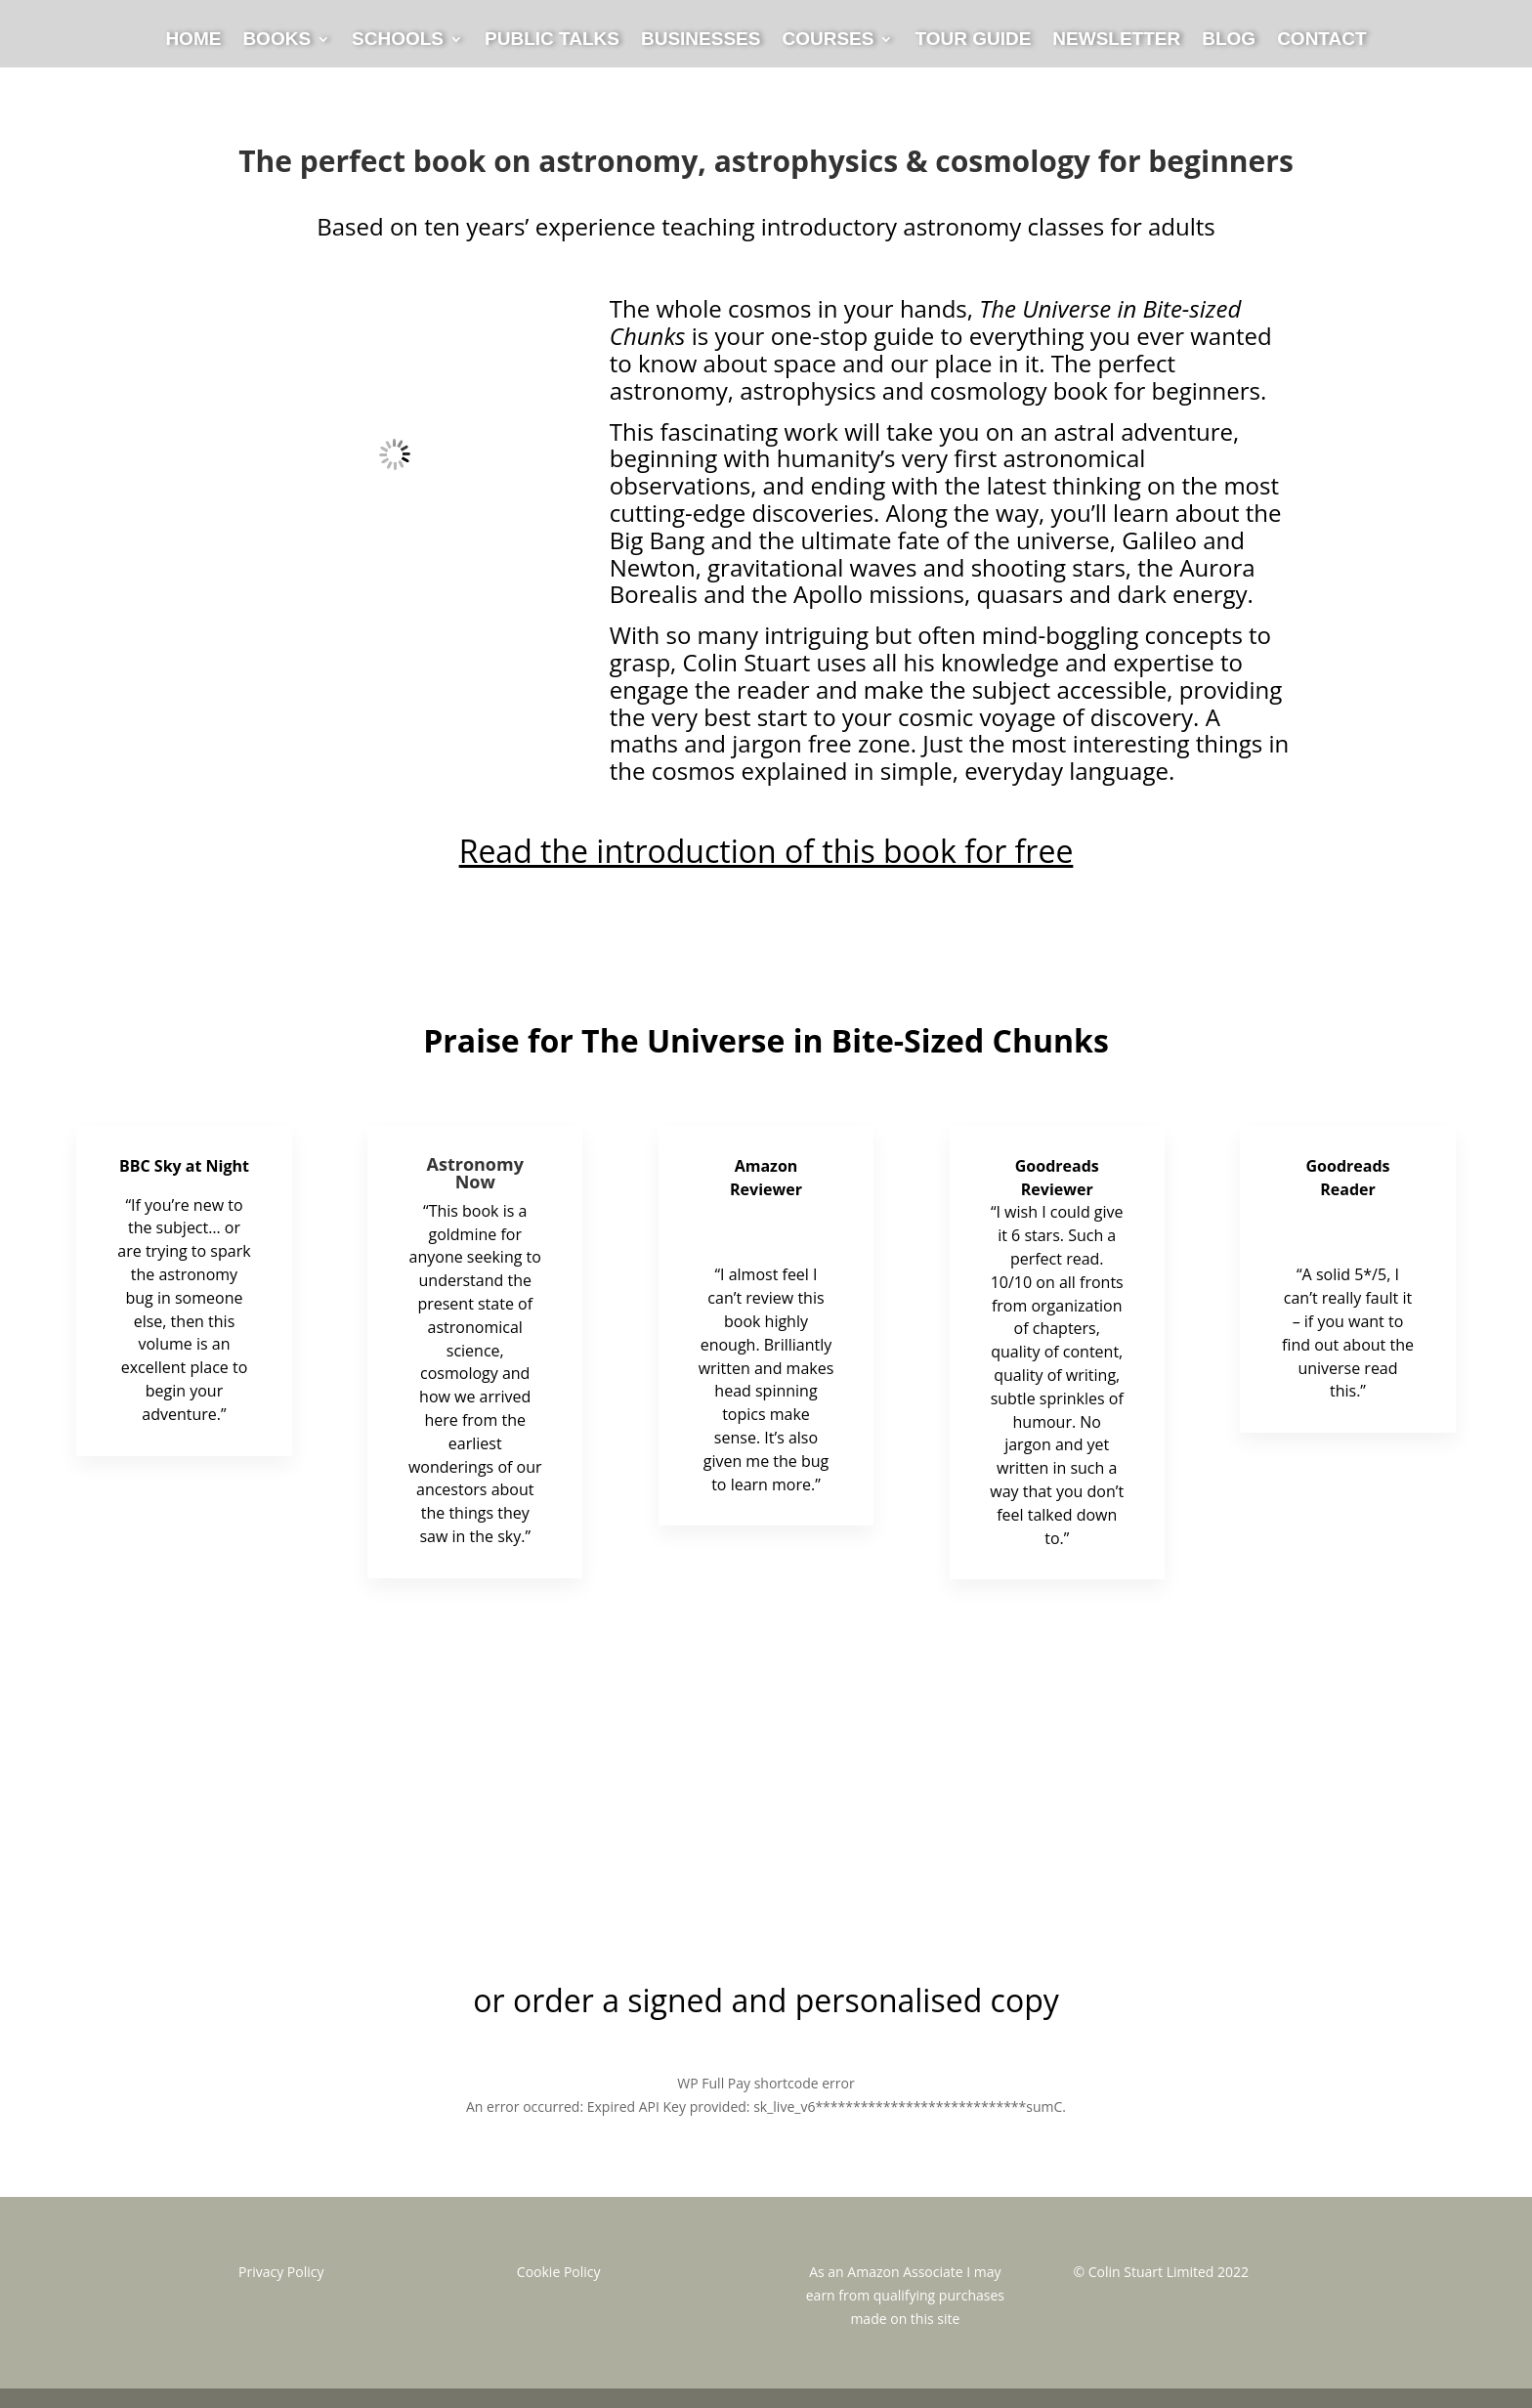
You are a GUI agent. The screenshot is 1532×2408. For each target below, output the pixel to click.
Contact (1321, 40)
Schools (398, 40)
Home (193, 40)
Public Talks (552, 40)
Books (276, 40)
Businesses (700, 40)
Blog (1228, 40)
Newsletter (1116, 40)
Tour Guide (973, 40)
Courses (827, 40)
